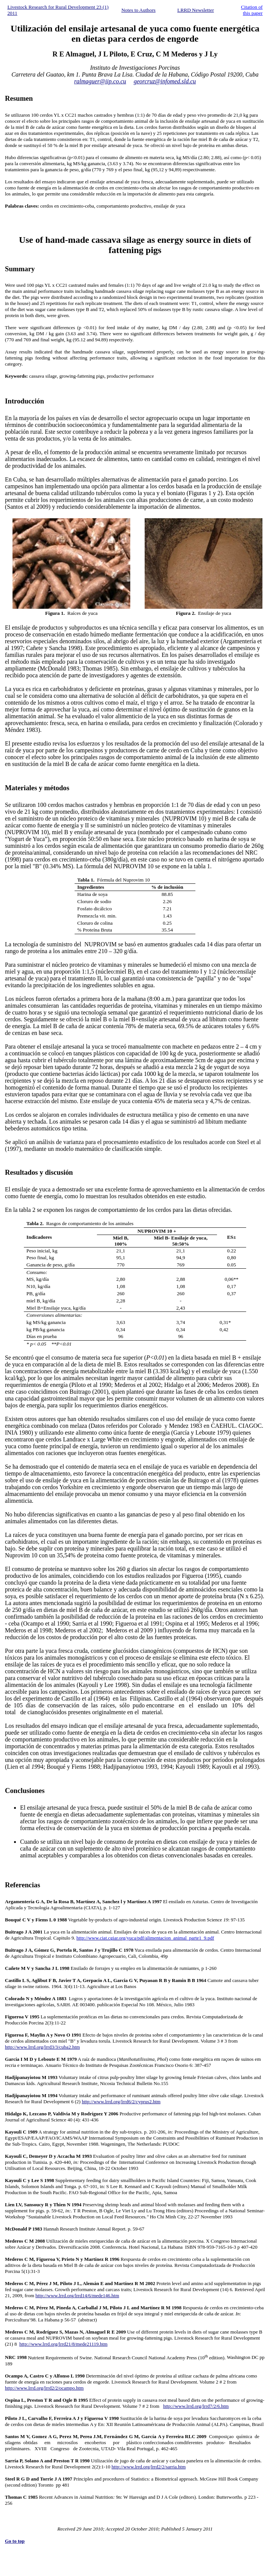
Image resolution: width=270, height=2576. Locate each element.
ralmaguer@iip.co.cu (100, 81)
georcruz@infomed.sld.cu (165, 81)
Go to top (15, 2541)
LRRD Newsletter (195, 10)
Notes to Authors (138, 10)
